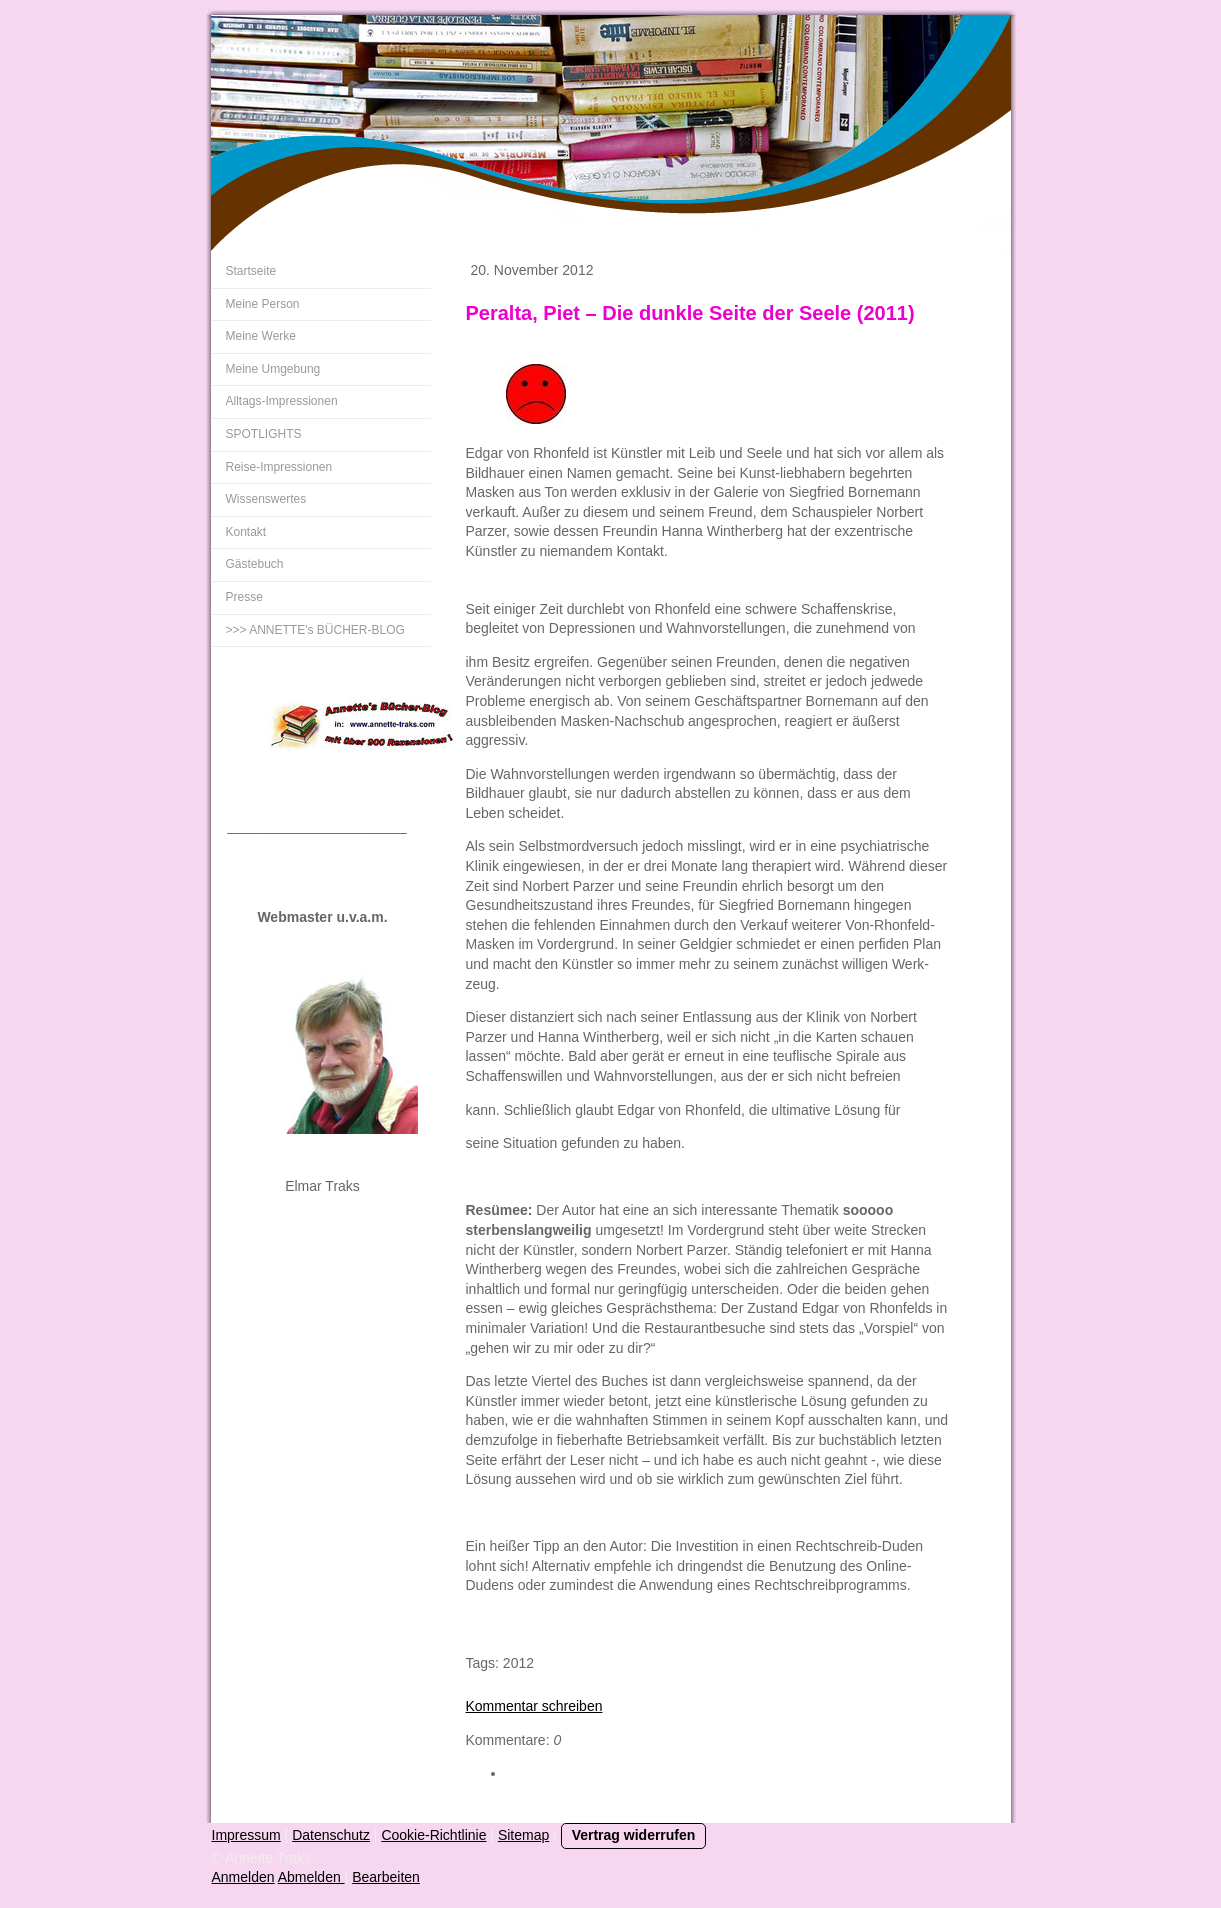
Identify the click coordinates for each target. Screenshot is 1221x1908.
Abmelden (311, 1877)
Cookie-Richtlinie (433, 1835)
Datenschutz (331, 1835)
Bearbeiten (386, 1877)
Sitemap (523, 1835)
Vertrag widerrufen (634, 1835)
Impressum (246, 1835)
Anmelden (243, 1877)
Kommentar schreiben (534, 1706)
